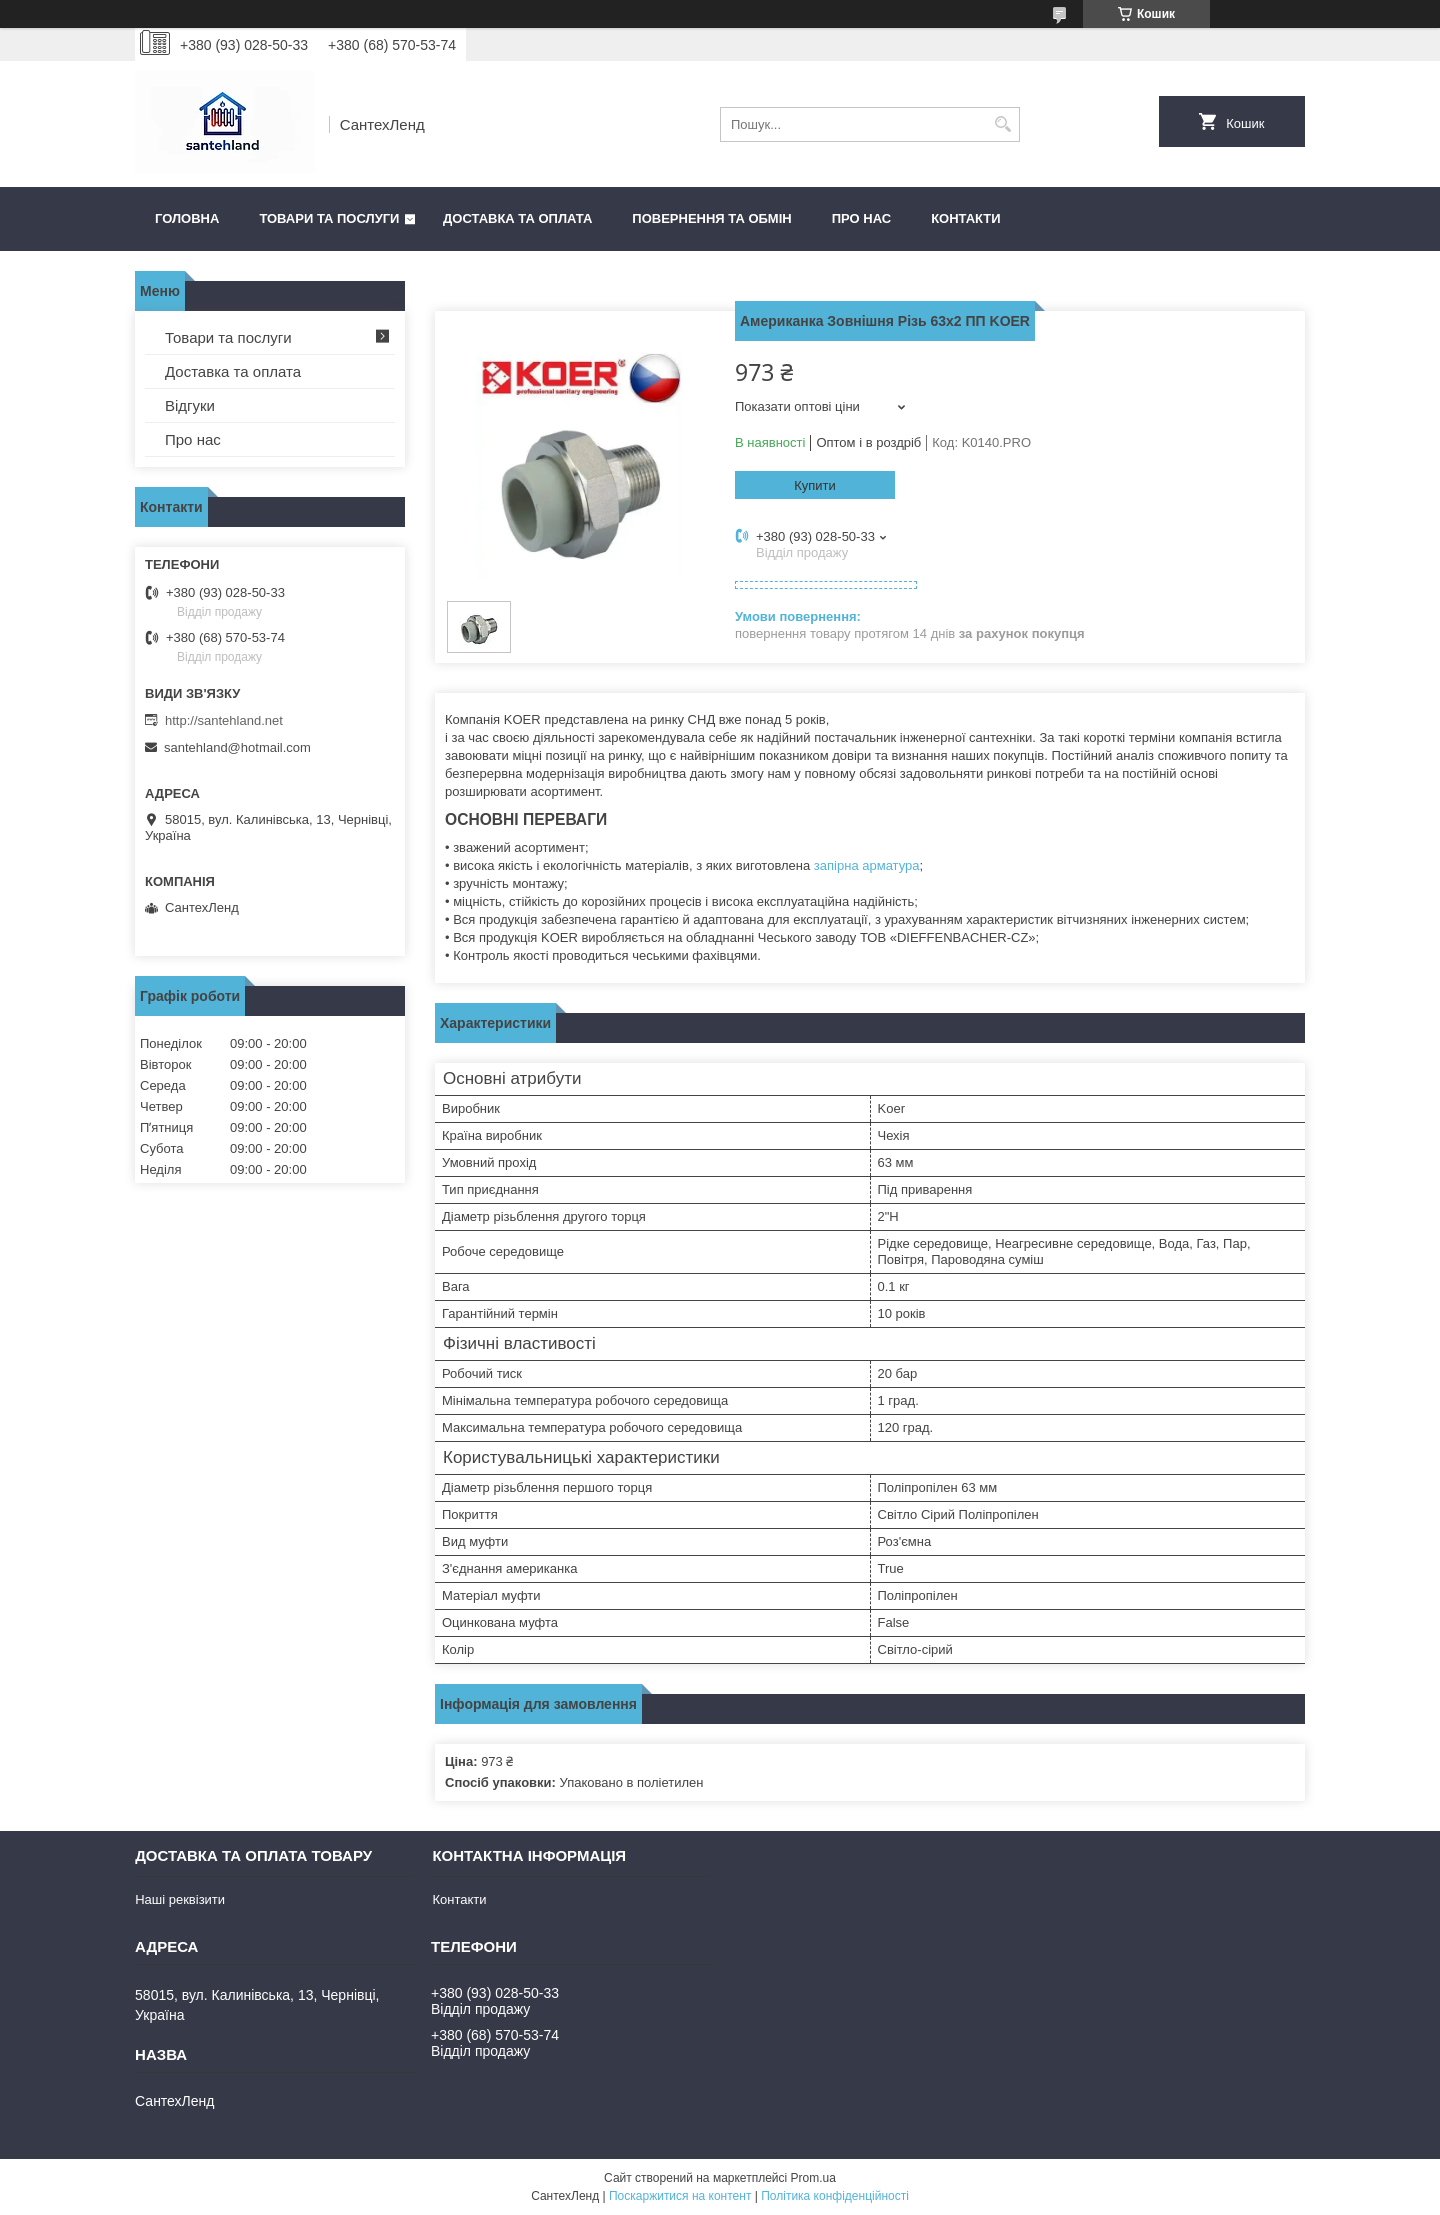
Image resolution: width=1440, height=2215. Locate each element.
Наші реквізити (180, 1899)
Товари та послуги (329, 218)
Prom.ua (813, 2178)
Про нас (861, 218)
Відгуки (190, 405)
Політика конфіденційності (835, 2196)
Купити (815, 485)
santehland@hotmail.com (237, 747)
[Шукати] (1002, 124)
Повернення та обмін (711, 218)
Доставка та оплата (517, 218)
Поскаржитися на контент (680, 2196)
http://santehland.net (224, 720)
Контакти (966, 218)
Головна (187, 218)
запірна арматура (867, 865)
